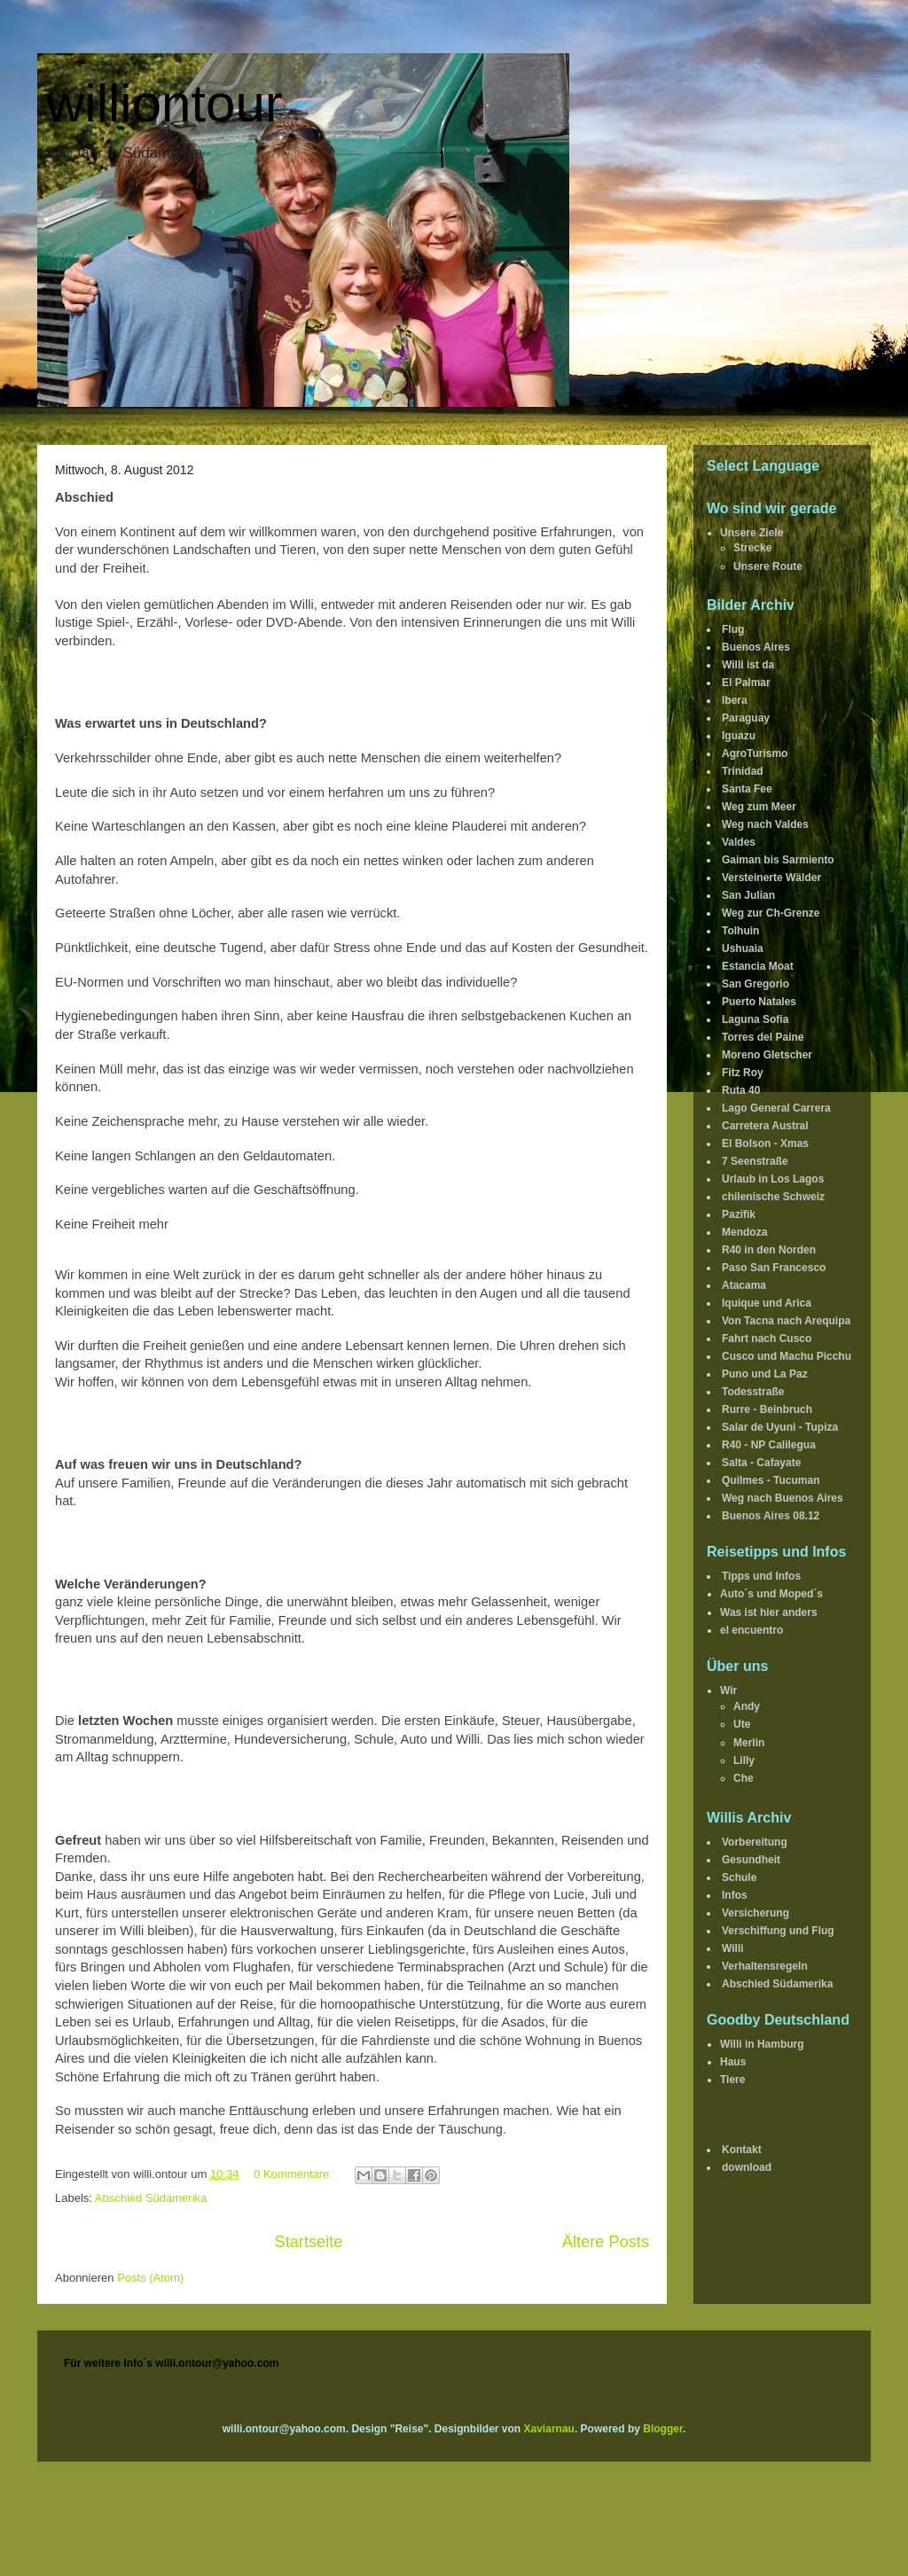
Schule (739, 1877)
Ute (741, 1724)
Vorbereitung (754, 1842)
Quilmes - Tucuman (770, 1480)
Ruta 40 (741, 1090)
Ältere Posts (605, 2242)
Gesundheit (751, 1860)
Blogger (663, 2429)
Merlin (748, 1743)
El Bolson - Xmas (765, 1143)
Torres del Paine (762, 1037)
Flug (733, 629)
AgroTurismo (754, 753)
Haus (733, 2062)
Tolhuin (740, 931)
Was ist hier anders (769, 1612)
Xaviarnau (549, 2429)
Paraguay (746, 718)
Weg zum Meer (759, 806)
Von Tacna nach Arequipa (786, 1321)
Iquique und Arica (766, 1303)
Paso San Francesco (774, 1267)
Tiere (732, 2079)
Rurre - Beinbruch (767, 1409)
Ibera (735, 700)
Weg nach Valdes (765, 824)
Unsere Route (767, 566)
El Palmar (746, 682)
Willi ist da (748, 665)
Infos (735, 1895)
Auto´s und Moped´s (771, 1594)
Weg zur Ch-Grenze (770, 913)
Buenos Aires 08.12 (770, 1516)
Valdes (738, 842)
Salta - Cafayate (761, 1462)
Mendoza (744, 1232)
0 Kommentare (291, 2174)
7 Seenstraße (755, 1161)
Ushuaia (742, 948)
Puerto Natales (759, 1001)
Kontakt (742, 2149)
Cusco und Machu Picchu (786, 1356)
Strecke (752, 548)
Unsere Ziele (751, 533)
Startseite (309, 2242)
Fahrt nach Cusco (766, 1338)
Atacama (744, 1285)
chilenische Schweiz (773, 1196)
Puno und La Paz (765, 1374)
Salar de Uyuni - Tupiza (780, 1427)
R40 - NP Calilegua (769, 1445)
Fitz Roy (742, 1072)
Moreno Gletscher (767, 1055)
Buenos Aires (756, 647)
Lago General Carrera (776, 1108)
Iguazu (738, 736)
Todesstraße (753, 1392)
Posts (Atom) (150, 2277)
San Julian (748, 895)
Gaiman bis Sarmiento (778, 860)
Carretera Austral (765, 1126)
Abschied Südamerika (151, 2198)
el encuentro (751, 1630)
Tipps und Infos (761, 1576)
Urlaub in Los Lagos (773, 1179)
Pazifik (738, 1214)
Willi (733, 1948)
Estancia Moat (758, 966)
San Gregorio (755, 984)
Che (743, 1778)
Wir (728, 1690)
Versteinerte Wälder (771, 877)
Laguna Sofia (755, 1019)
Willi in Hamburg (762, 2044)
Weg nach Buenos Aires (782, 1498)
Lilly (744, 1760)
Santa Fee (747, 789)
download (746, 2167)
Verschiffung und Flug (778, 1930)
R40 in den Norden (769, 1250)
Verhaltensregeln (765, 1966)
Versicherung (755, 1913)
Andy (746, 1706)
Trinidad (742, 771)
